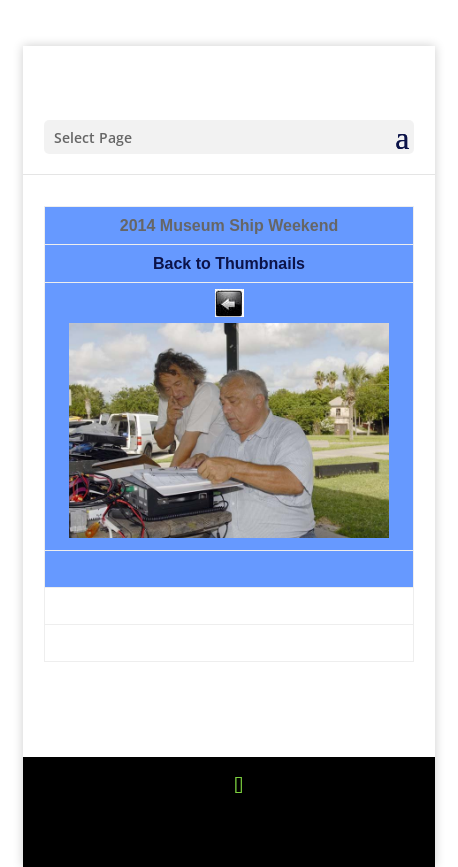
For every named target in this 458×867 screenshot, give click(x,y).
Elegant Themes (225, 816)
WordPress (229, 840)
